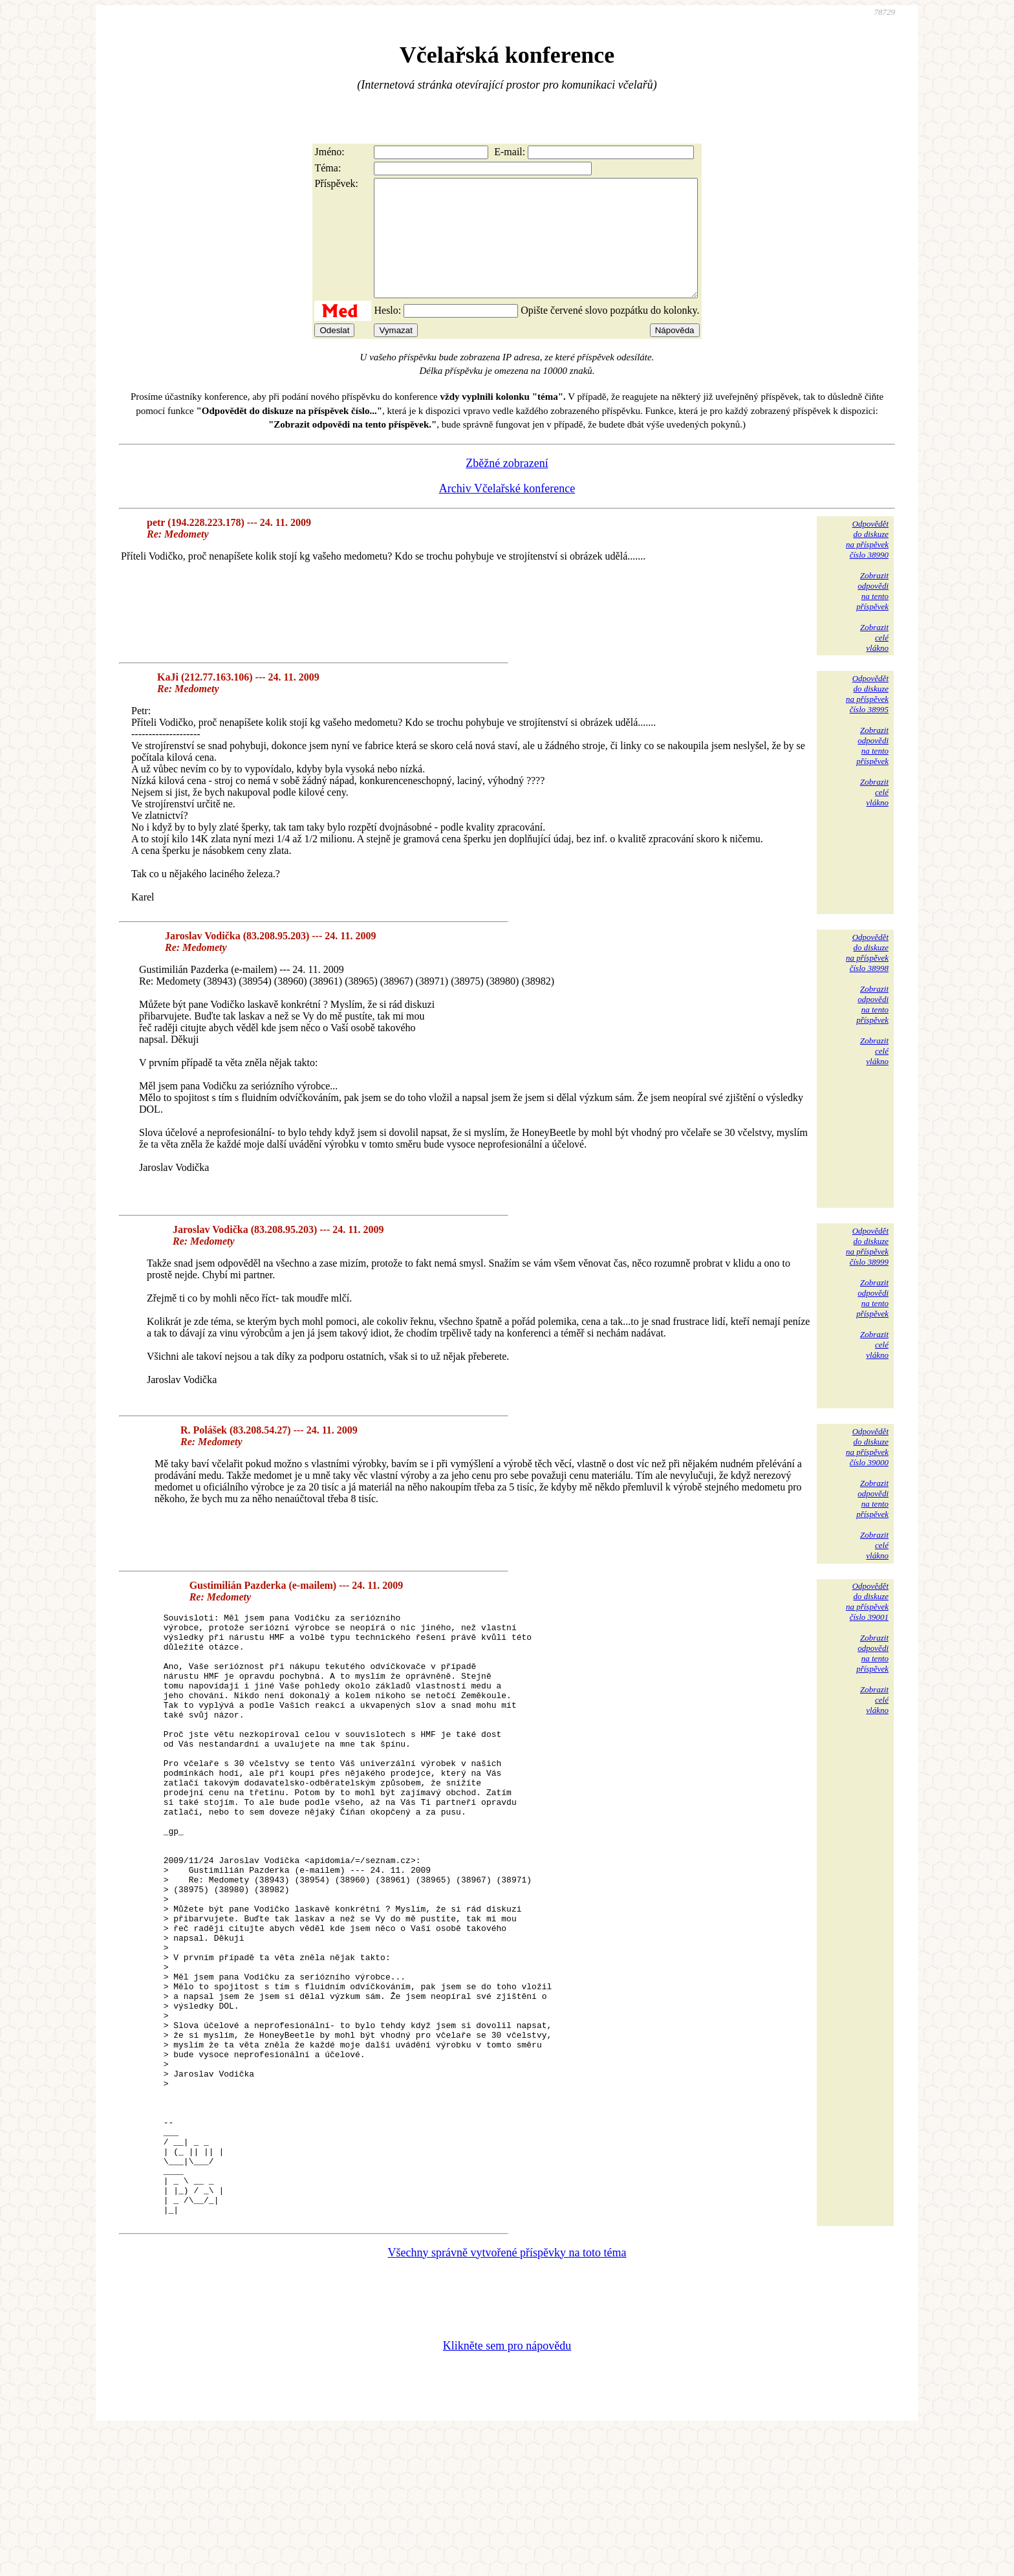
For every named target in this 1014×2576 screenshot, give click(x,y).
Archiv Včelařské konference (507, 511)
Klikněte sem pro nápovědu (507, 2489)
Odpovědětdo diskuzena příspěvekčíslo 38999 (867, 1269)
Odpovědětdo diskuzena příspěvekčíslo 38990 (867, 562)
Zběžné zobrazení (507, 486)
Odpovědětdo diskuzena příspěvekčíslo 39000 (867, 1470)
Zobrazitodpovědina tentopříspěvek (872, 614)
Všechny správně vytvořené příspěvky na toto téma (507, 2396)
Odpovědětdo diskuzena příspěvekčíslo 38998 (867, 975)
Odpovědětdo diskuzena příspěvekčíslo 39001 (867, 1624)
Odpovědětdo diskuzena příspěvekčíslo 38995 (867, 717)
